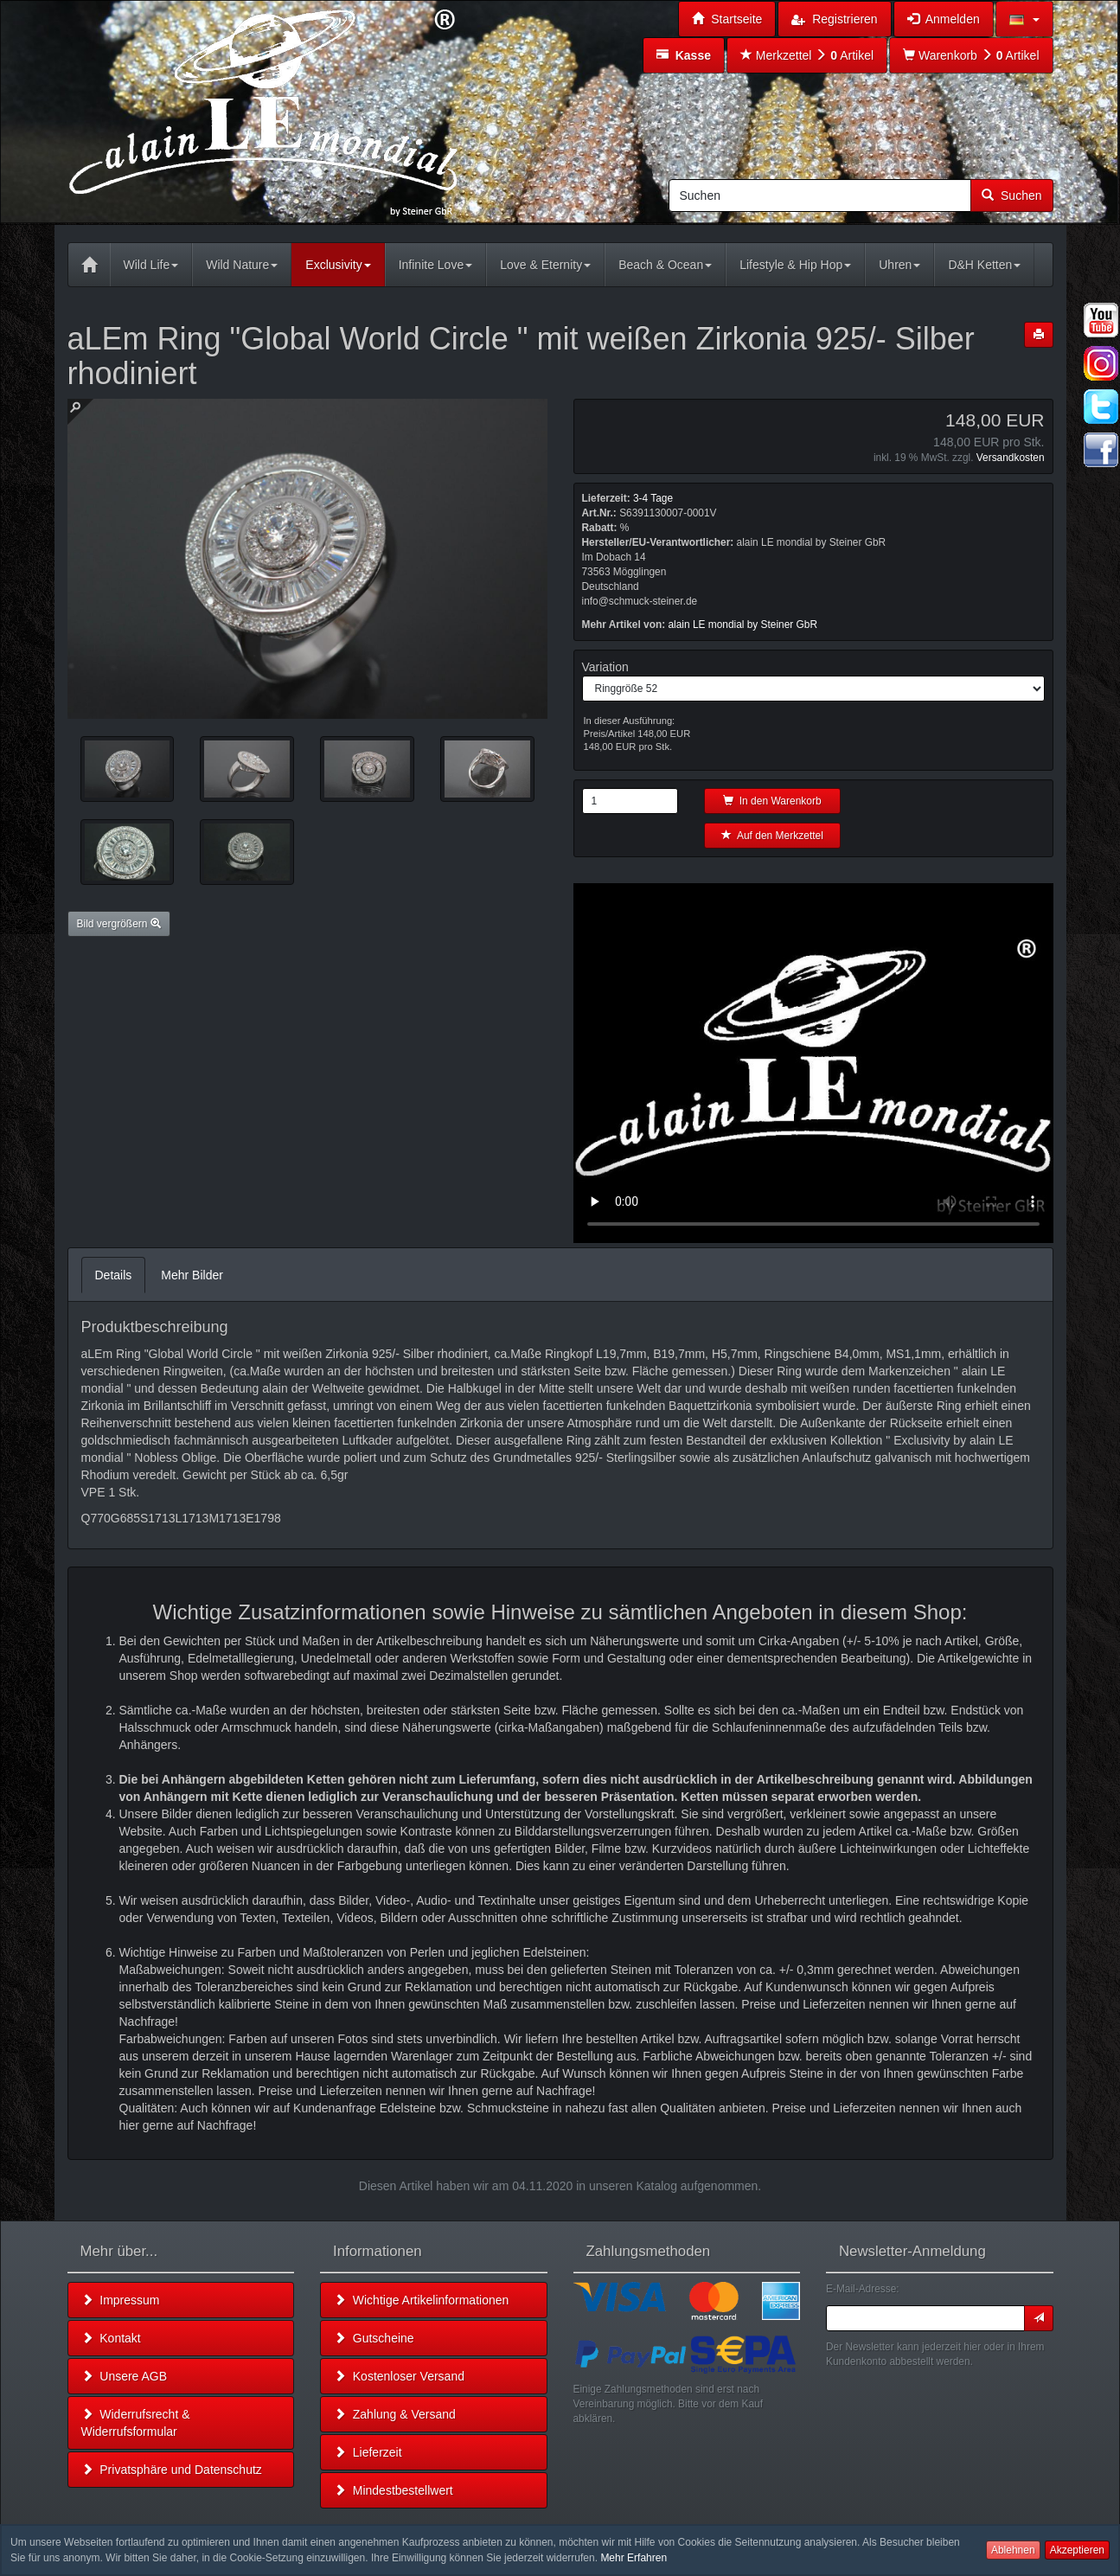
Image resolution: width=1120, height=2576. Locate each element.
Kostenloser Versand (399, 2376)
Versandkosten (1010, 458)
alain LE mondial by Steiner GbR (743, 624)
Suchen (1011, 195)
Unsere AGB (124, 2376)
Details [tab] (113, 1275)
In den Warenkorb (772, 801)
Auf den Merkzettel (772, 836)
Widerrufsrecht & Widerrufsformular (135, 2422)
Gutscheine (374, 2338)
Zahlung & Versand (395, 2414)
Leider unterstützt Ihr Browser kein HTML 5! (813, 1063)
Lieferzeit (368, 2452)
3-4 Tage (653, 498)
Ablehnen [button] (1013, 2550)
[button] (1024, 19)
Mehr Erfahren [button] (633, 2558)
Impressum (120, 2300)
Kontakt (111, 2338)
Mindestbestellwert (393, 2490)
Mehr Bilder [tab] (192, 1275)
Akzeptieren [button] (1077, 2550)
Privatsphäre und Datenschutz (171, 2470)
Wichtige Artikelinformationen (421, 2300)
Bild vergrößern (119, 924)
